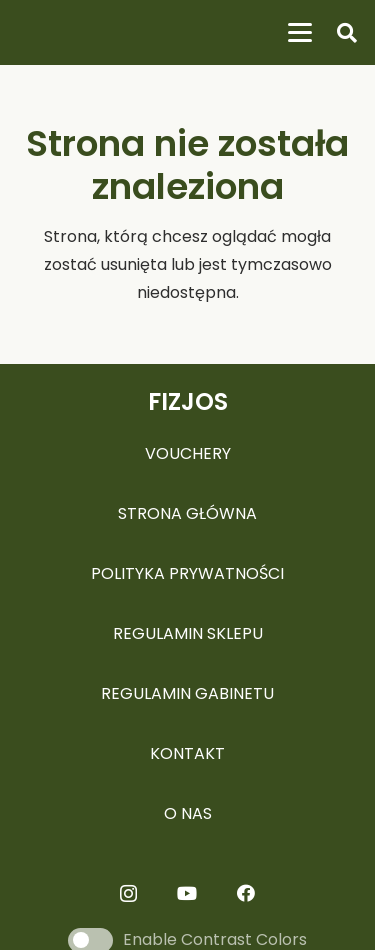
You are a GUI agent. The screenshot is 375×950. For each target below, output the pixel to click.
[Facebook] (246, 893)
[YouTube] (187, 893)
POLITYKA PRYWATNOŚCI (187, 573)
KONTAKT (187, 753)
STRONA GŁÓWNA (187, 513)
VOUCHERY (188, 453)
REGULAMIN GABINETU (187, 693)
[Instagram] (128, 894)
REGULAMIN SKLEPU (188, 633)
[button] (300, 33)
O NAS (188, 813)
